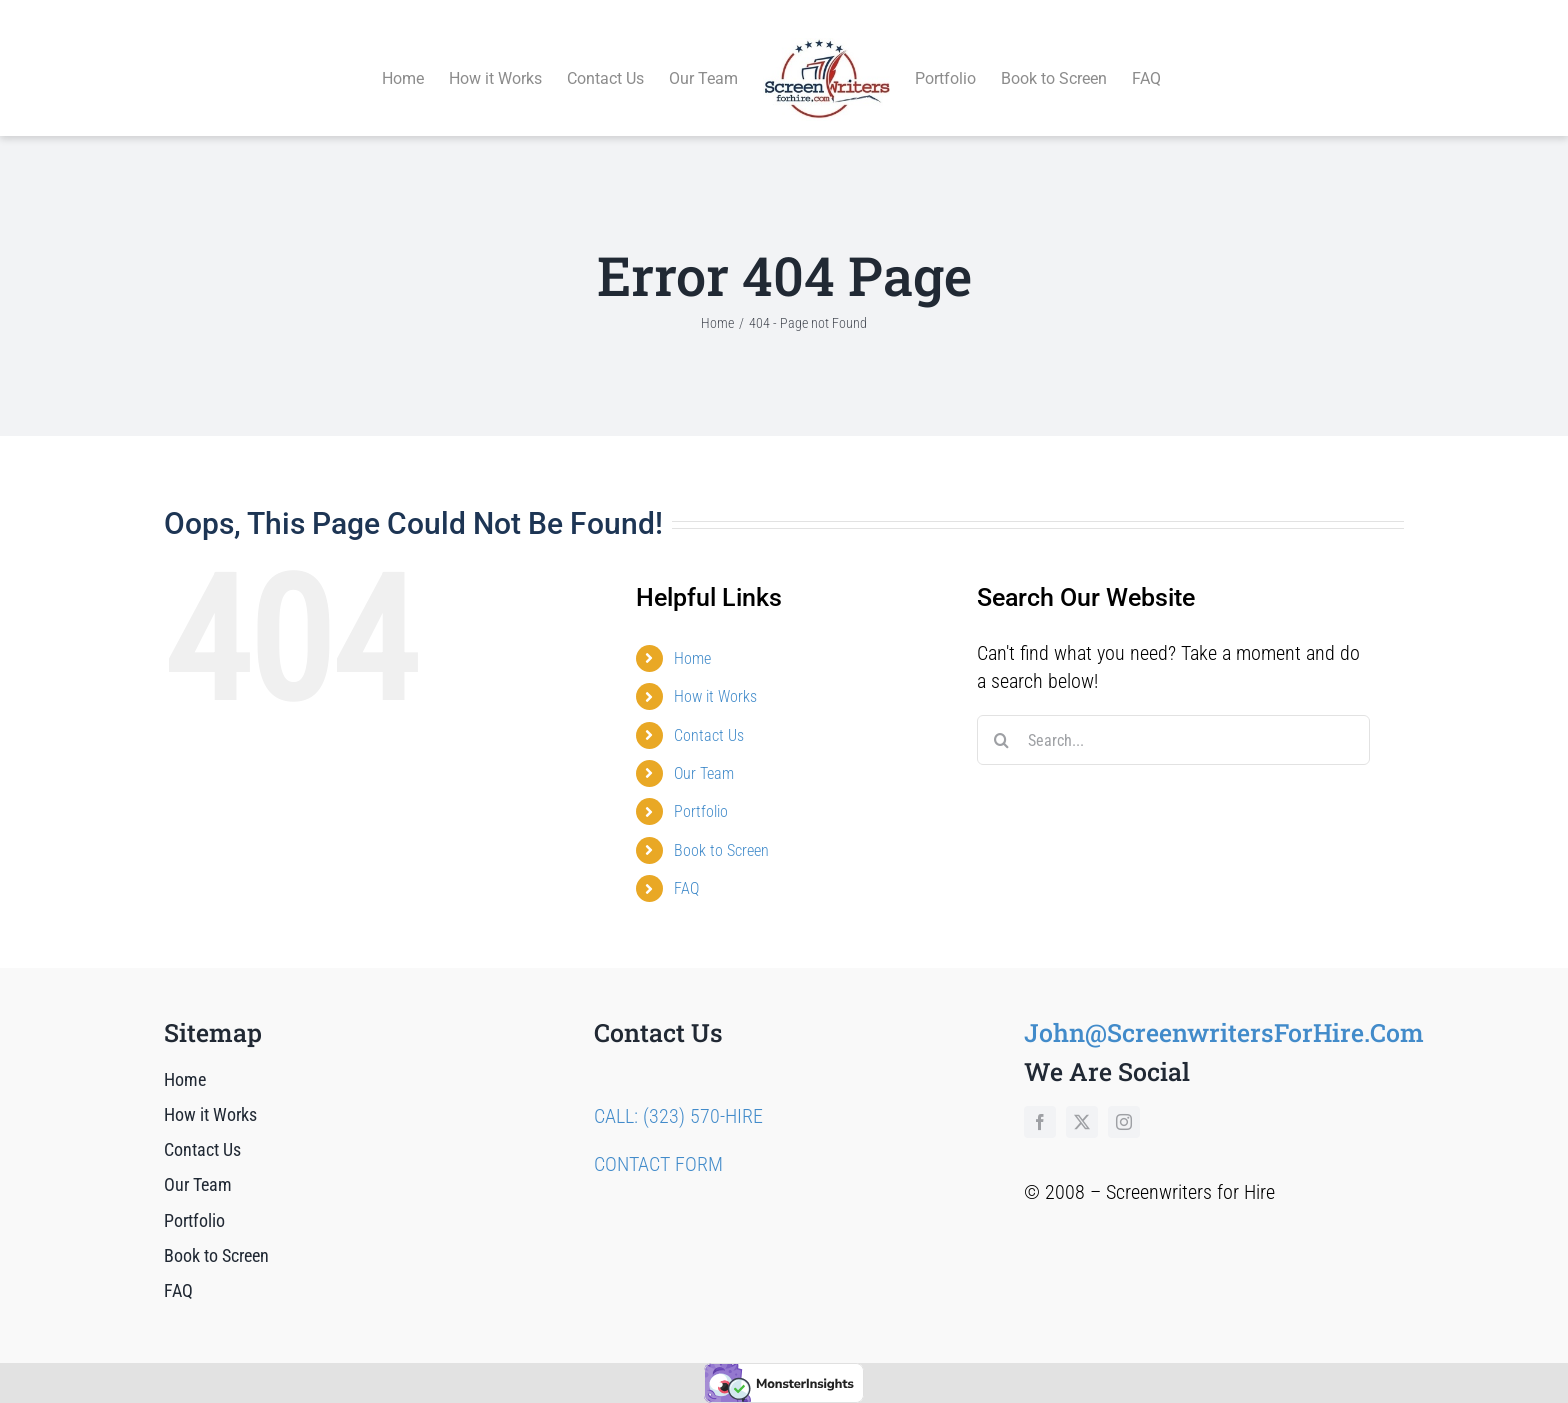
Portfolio (701, 789)
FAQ (686, 865)
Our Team (704, 750)
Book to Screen (721, 827)
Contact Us (709, 712)
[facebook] (1040, 1099)
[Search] (1002, 718)
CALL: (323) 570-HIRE (678, 1093)
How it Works (715, 673)
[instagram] (1124, 1099)
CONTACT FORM (658, 1141)
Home (692, 635)
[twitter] (1082, 1099)
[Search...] (1173, 718)
